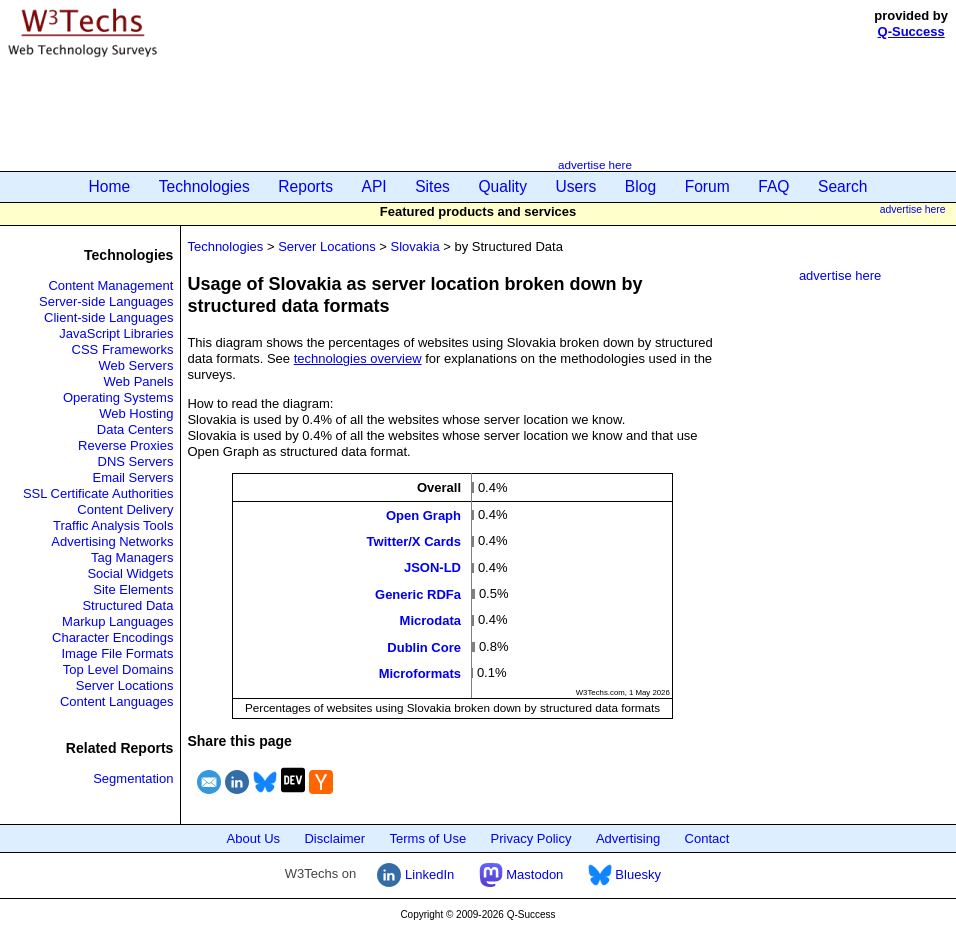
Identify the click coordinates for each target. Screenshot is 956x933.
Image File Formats (117, 653)
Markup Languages (117, 621)
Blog (640, 186)
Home (110, 186)
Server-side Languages (106, 301)
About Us (253, 838)
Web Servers (136, 365)
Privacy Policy (531, 838)
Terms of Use (428, 838)
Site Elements (133, 589)
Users (576, 186)
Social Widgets (130, 573)
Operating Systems (118, 397)
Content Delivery (125, 509)
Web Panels (139, 381)
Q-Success (911, 31)
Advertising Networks (112, 541)
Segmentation (133, 778)
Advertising (628, 838)
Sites (432, 186)
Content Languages (116, 701)
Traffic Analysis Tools (113, 525)
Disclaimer (334, 838)
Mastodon (521, 874)
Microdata (430, 620)
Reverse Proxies (125, 445)
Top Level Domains (118, 669)
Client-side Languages (108, 317)
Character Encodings (112, 637)
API (374, 186)
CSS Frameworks (123, 349)
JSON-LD (432, 567)
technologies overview (358, 358)
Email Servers (133, 477)
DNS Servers (136, 461)
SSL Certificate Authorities (98, 493)
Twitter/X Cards (414, 541)
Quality (502, 186)
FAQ (773, 186)
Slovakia (415, 246)
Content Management (110, 285)
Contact (707, 838)
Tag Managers (132, 557)
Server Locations (125, 685)
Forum (707, 186)
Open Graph (423, 514)
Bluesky (624, 874)
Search (842, 186)
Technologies (204, 186)
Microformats (420, 673)
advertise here (595, 164)
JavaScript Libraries (116, 333)
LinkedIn (415, 874)
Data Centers (135, 429)
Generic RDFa (418, 593)
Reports (305, 186)
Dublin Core (424, 646)
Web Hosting (136, 413)
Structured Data (127, 605)
